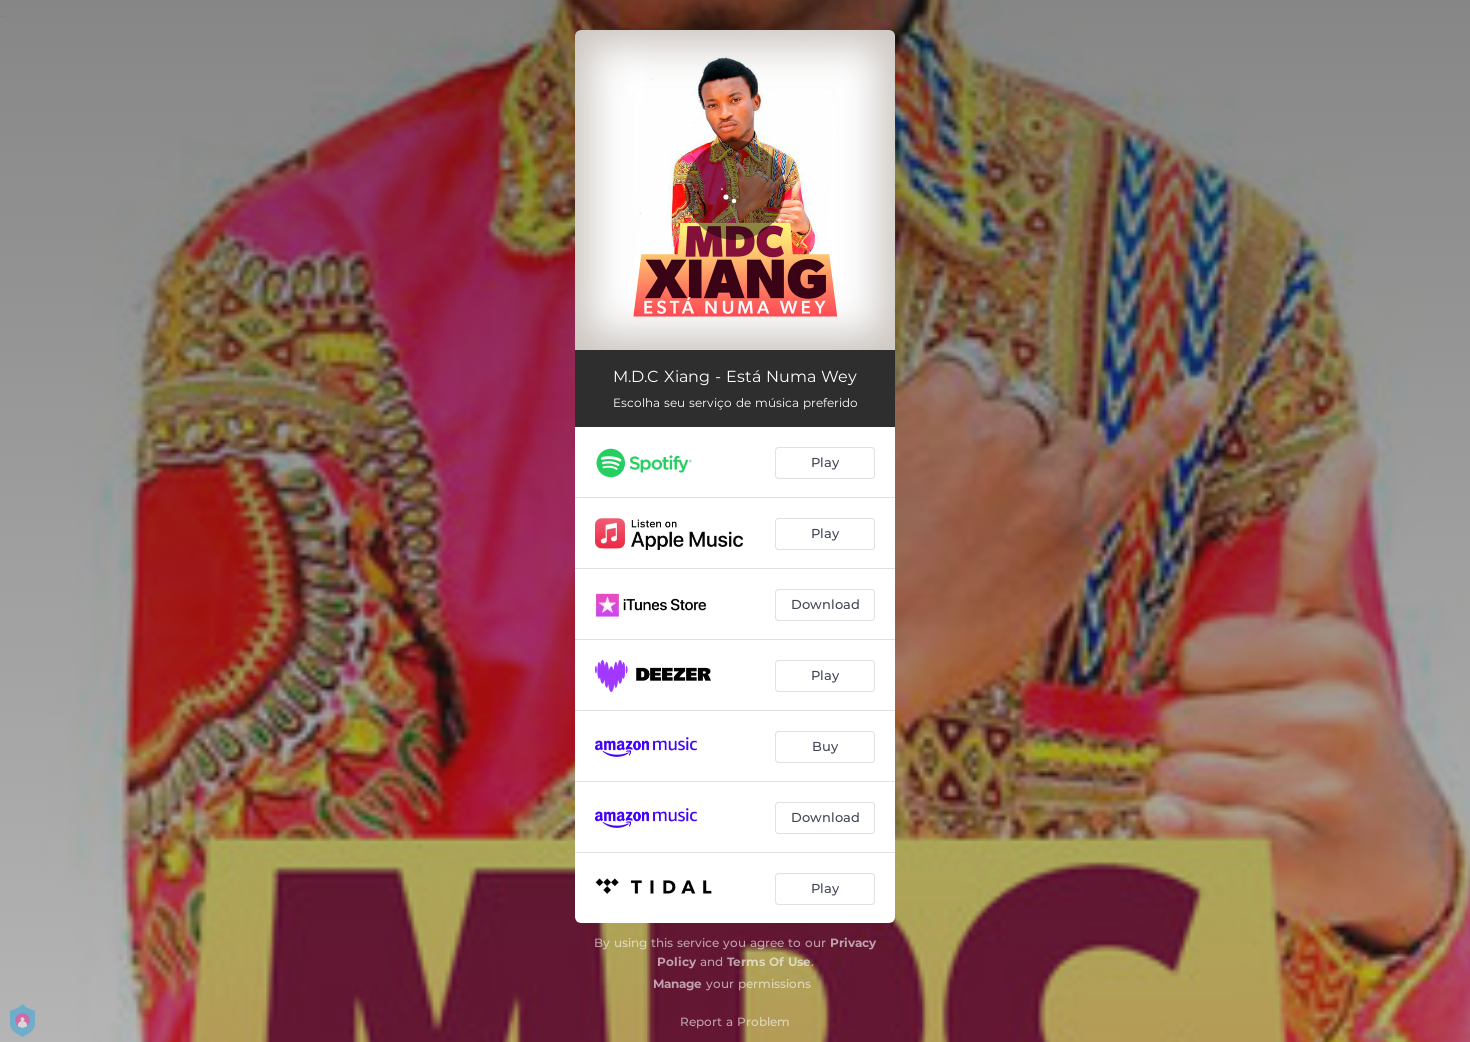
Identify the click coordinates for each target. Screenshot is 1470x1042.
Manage (677, 983)
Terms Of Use (769, 961)
